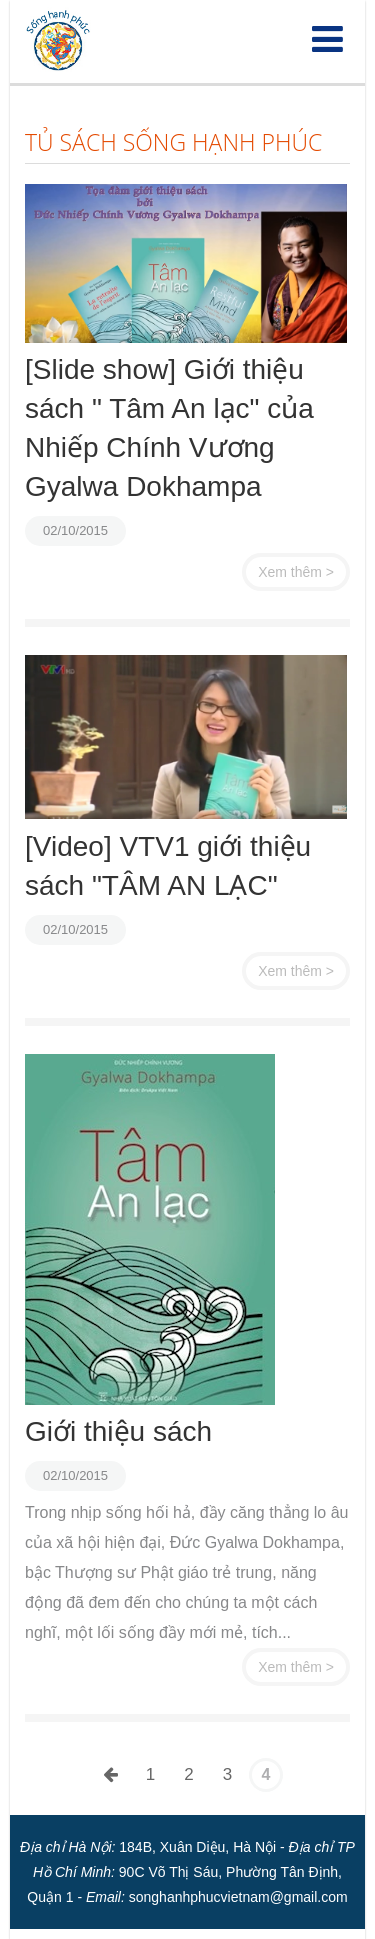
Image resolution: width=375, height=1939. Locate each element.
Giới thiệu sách (118, 1431)
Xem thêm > (296, 572)
